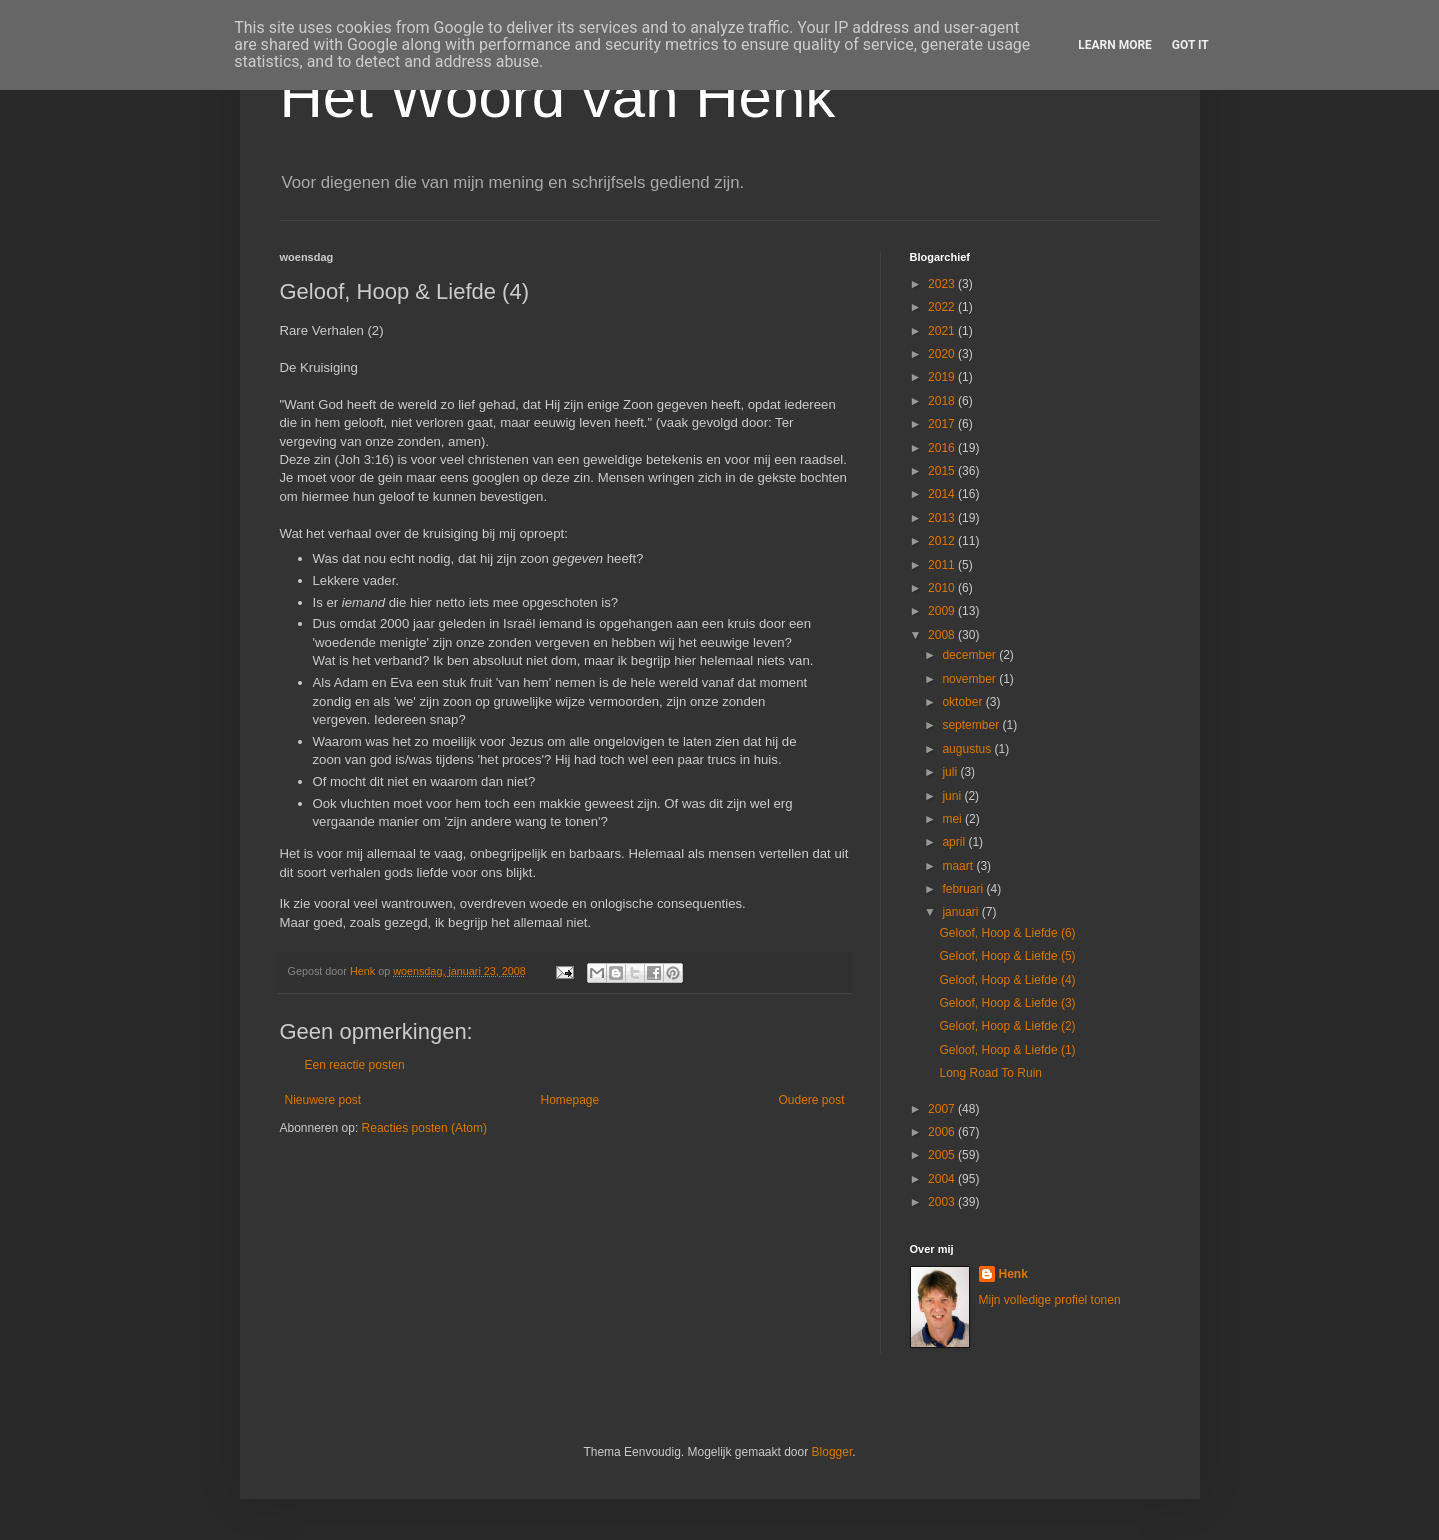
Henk (1013, 1274)
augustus (968, 749)
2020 (943, 354)
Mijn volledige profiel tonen (1050, 1300)
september (972, 725)
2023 (943, 284)
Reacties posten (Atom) (424, 1128)
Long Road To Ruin (990, 1073)
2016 (943, 448)
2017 (943, 424)
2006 (943, 1132)
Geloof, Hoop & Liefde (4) (1007, 980)
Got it (1190, 45)
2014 (943, 494)
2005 (943, 1155)
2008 (943, 635)
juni (953, 796)
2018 (943, 401)
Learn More (1115, 45)
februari (964, 889)
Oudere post (811, 1100)
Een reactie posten (355, 1065)
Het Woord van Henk (558, 96)
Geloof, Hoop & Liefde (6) (1007, 933)
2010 (943, 588)
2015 (943, 471)
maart (959, 866)
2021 (943, 331)
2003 (943, 1202)
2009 (943, 611)
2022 (943, 307)
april (955, 842)
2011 (943, 565)
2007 (943, 1109)
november (970, 679)
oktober (963, 702)
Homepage (569, 1100)
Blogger (832, 1452)
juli (951, 772)
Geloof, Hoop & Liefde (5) (1007, 956)
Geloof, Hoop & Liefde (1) (1007, 1050)
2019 (943, 377)
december (970, 655)
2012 (943, 541)
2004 (943, 1179)
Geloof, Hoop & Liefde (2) (1007, 1026)
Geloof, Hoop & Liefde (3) (1007, 1003)
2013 (943, 518)
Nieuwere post (323, 1100)
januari (961, 912)
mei (953, 819)
